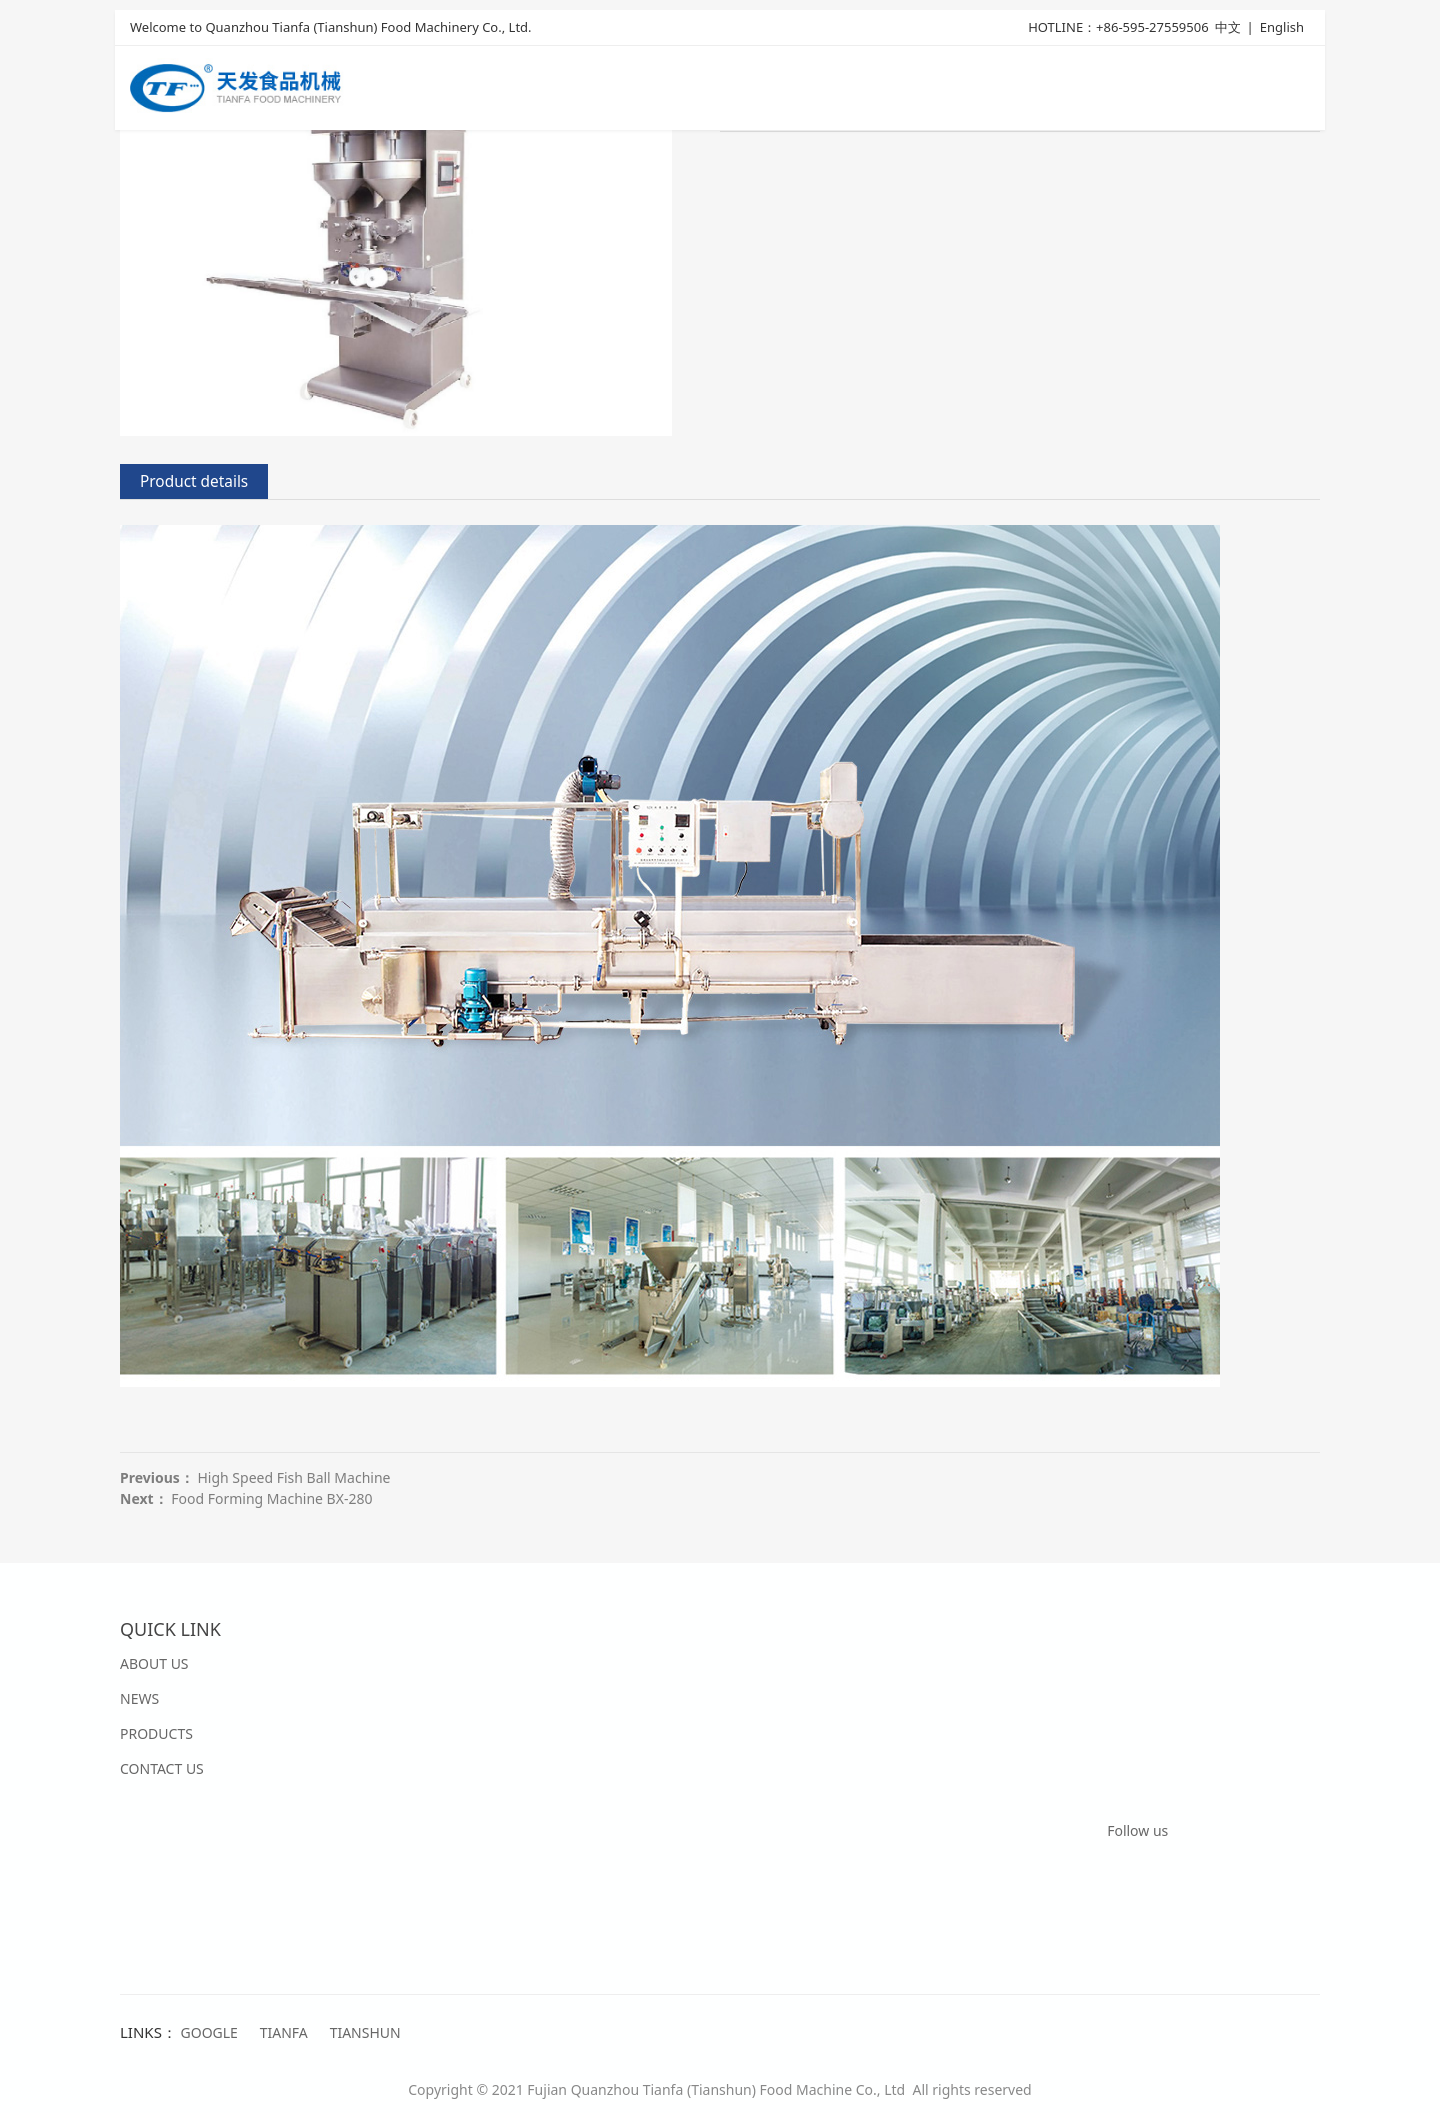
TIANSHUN (365, 2032)
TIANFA (284, 2032)
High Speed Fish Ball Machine (293, 1477)
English (1282, 27)
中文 (1228, 27)
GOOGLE (209, 2032)
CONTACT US (162, 1768)
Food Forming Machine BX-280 (271, 1498)
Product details (194, 481)
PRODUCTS (156, 1733)
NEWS (139, 1698)
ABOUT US (154, 1663)
